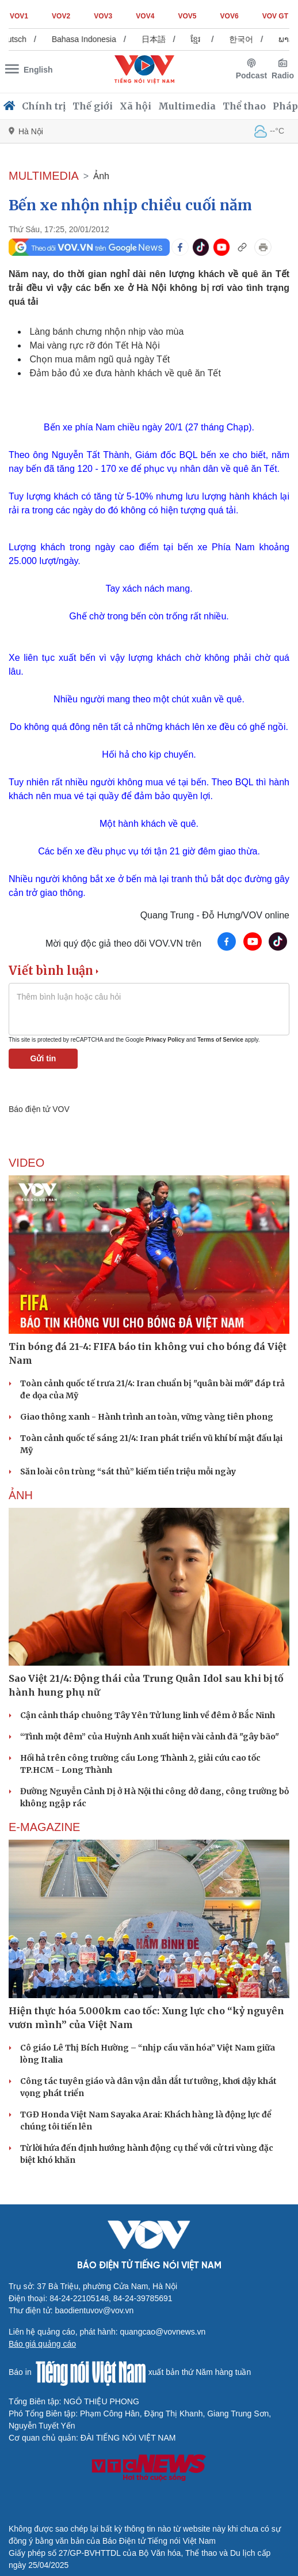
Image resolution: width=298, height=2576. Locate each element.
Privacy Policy (165, 1040)
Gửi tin (43, 1058)
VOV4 (145, 16)
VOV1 (19, 16)
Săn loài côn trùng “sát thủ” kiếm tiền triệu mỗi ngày (128, 1471)
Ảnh (101, 176)
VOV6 (229, 16)
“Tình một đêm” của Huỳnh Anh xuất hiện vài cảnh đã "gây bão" (149, 1736)
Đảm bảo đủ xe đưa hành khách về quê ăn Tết (124, 373)
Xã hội (135, 106)
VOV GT (275, 16)
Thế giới (92, 106)
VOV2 (61, 16)
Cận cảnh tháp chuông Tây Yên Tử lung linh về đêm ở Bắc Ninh (147, 1715)
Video (26, 1162)
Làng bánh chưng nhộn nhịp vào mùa (106, 331)
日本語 (160, 39)
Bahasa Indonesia (91, 39)
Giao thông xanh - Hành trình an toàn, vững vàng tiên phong (146, 1417)
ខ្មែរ (202, 39)
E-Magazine (44, 1827)
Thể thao (244, 106)
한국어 (248, 39)
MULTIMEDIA (44, 175)
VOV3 (103, 16)
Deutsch (18, 39)
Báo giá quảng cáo (42, 2343)
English (38, 69)
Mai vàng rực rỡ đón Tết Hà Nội (94, 345)
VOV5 (187, 16)
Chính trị (44, 106)
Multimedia (187, 106)
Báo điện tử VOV (39, 1109)
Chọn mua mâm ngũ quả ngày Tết (99, 359)
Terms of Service (220, 1040)
